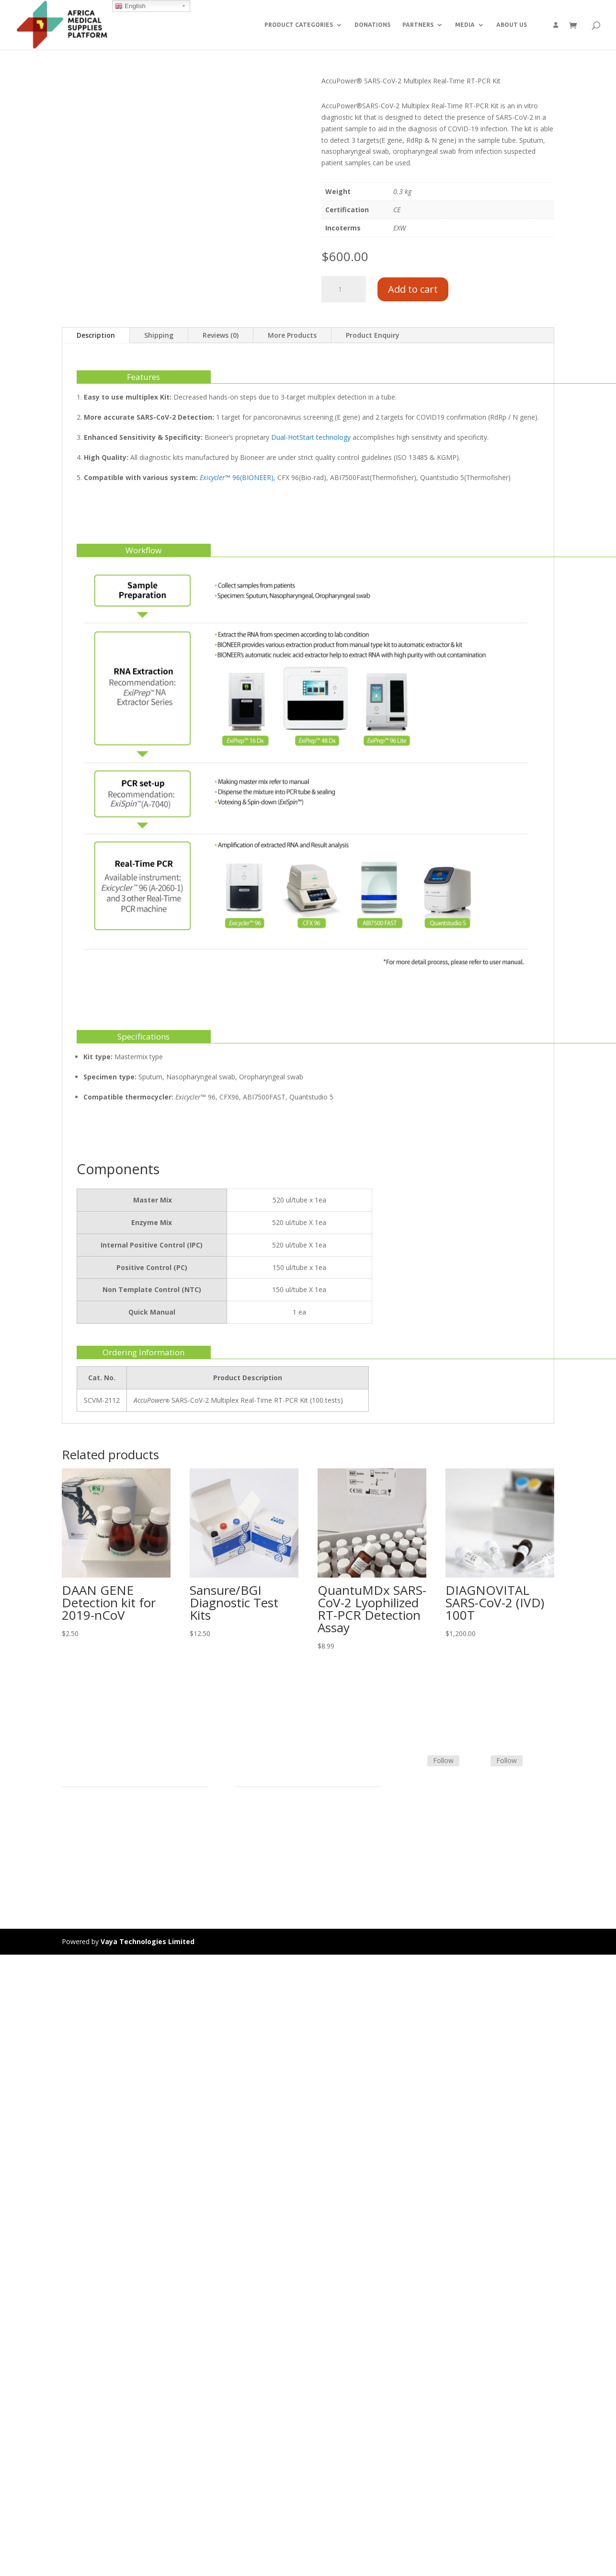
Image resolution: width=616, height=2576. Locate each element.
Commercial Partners (94, 1845)
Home (71, 1811)
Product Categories (92, 1822)
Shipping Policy (258, 1833)
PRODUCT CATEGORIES (298, 25)
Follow (443, 1760)
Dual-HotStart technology (311, 437)
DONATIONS (372, 25)
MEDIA (465, 25)
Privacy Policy (83, 1879)
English (130, 6)
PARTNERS (417, 25)
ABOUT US (511, 25)
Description (96, 335)
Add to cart (413, 289)
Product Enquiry (372, 335)
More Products (292, 335)
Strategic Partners (89, 1833)
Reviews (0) (221, 335)
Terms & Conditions (266, 1822)
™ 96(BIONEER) (237, 477)
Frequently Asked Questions (278, 1856)
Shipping (158, 335)
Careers (74, 1868)
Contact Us (252, 1845)
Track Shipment (259, 1868)
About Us (76, 1856)
